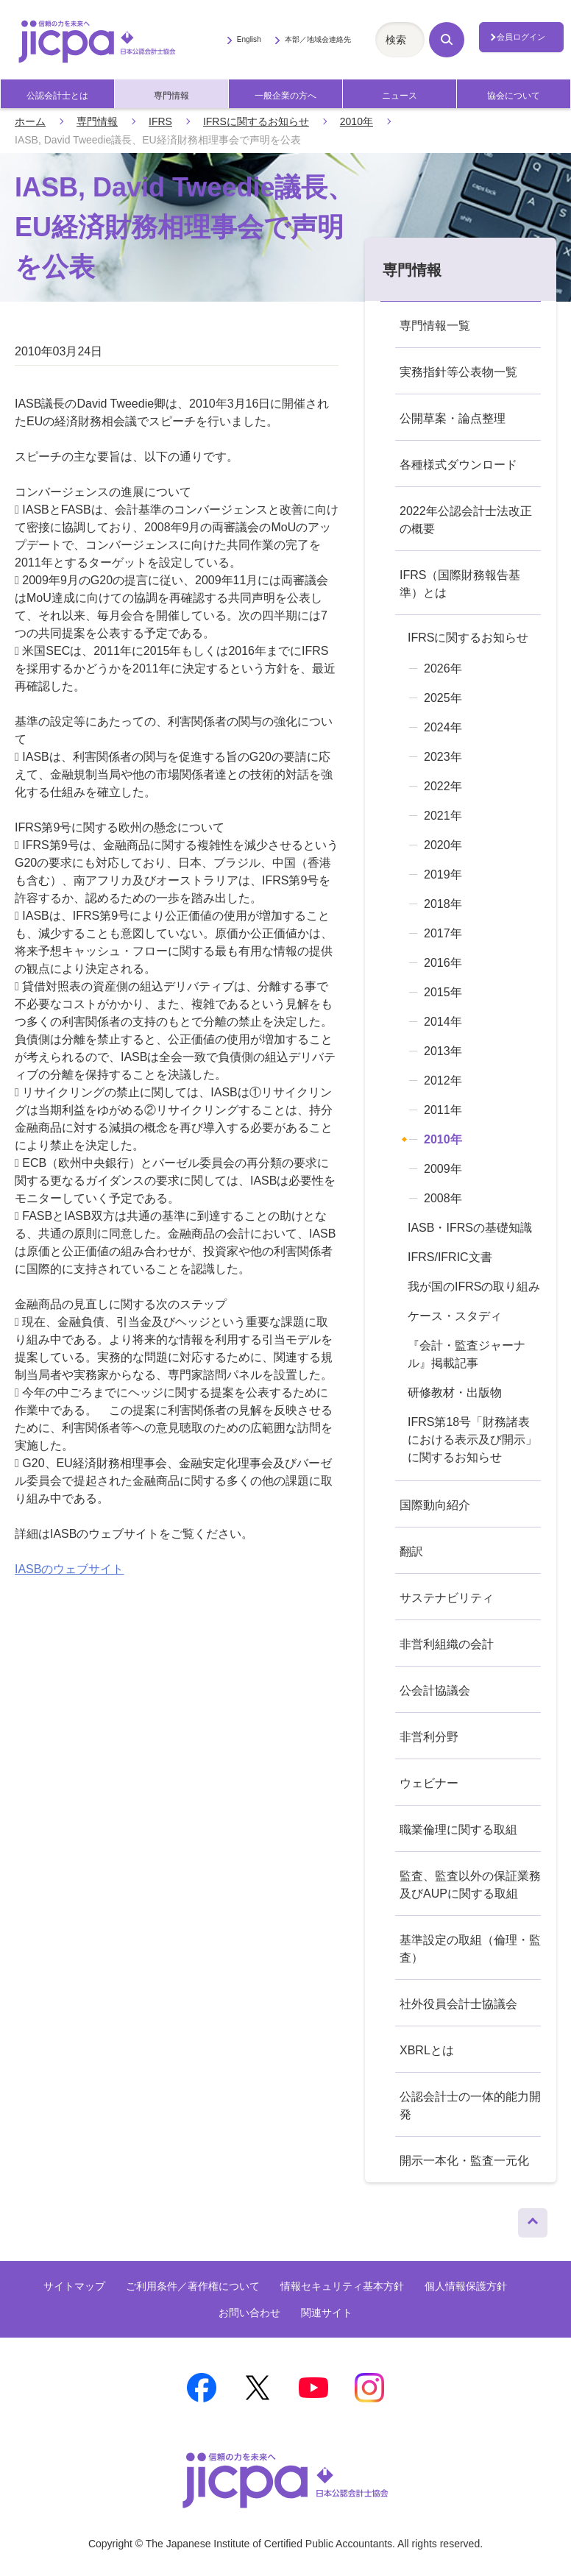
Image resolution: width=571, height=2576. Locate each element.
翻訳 (411, 1551)
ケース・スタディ (455, 1316)
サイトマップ (74, 2286)
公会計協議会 (435, 1690)
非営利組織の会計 (447, 1644)
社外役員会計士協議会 (458, 2004)
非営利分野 (429, 1737)
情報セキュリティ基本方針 (342, 2286)
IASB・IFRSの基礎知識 (470, 1227)
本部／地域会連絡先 (318, 39)
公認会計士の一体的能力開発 (470, 2105)
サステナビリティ (447, 1598)
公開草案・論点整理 (453, 418)
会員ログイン (521, 36)
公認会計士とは (57, 96)
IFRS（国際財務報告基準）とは (460, 584)
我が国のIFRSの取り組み (474, 1286)
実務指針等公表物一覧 (458, 372)
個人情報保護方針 (466, 2286)
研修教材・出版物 (455, 1392)
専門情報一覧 (435, 325)
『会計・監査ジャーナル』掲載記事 (466, 1354)
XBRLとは (427, 2050)
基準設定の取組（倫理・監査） (470, 1949)
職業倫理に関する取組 (458, 1829)
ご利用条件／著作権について (193, 2286)
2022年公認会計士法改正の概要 (466, 520)
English (249, 39)
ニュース (399, 96)
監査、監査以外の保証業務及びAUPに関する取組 (470, 1885)
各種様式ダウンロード (458, 464)
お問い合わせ (249, 2312)
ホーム (30, 121)
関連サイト (326, 2312)
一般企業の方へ (285, 96)
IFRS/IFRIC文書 (450, 1257)
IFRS (160, 121)
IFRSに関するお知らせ (256, 121)
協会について (513, 96)
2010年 (356, 121)
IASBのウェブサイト (69, 1569)
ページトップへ (532, 2219)
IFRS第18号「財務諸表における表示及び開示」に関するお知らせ (472, 1439)
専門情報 (171, 96)
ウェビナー (429, 1783)
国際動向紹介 (435, 1505)
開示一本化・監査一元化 (464, 2160)
